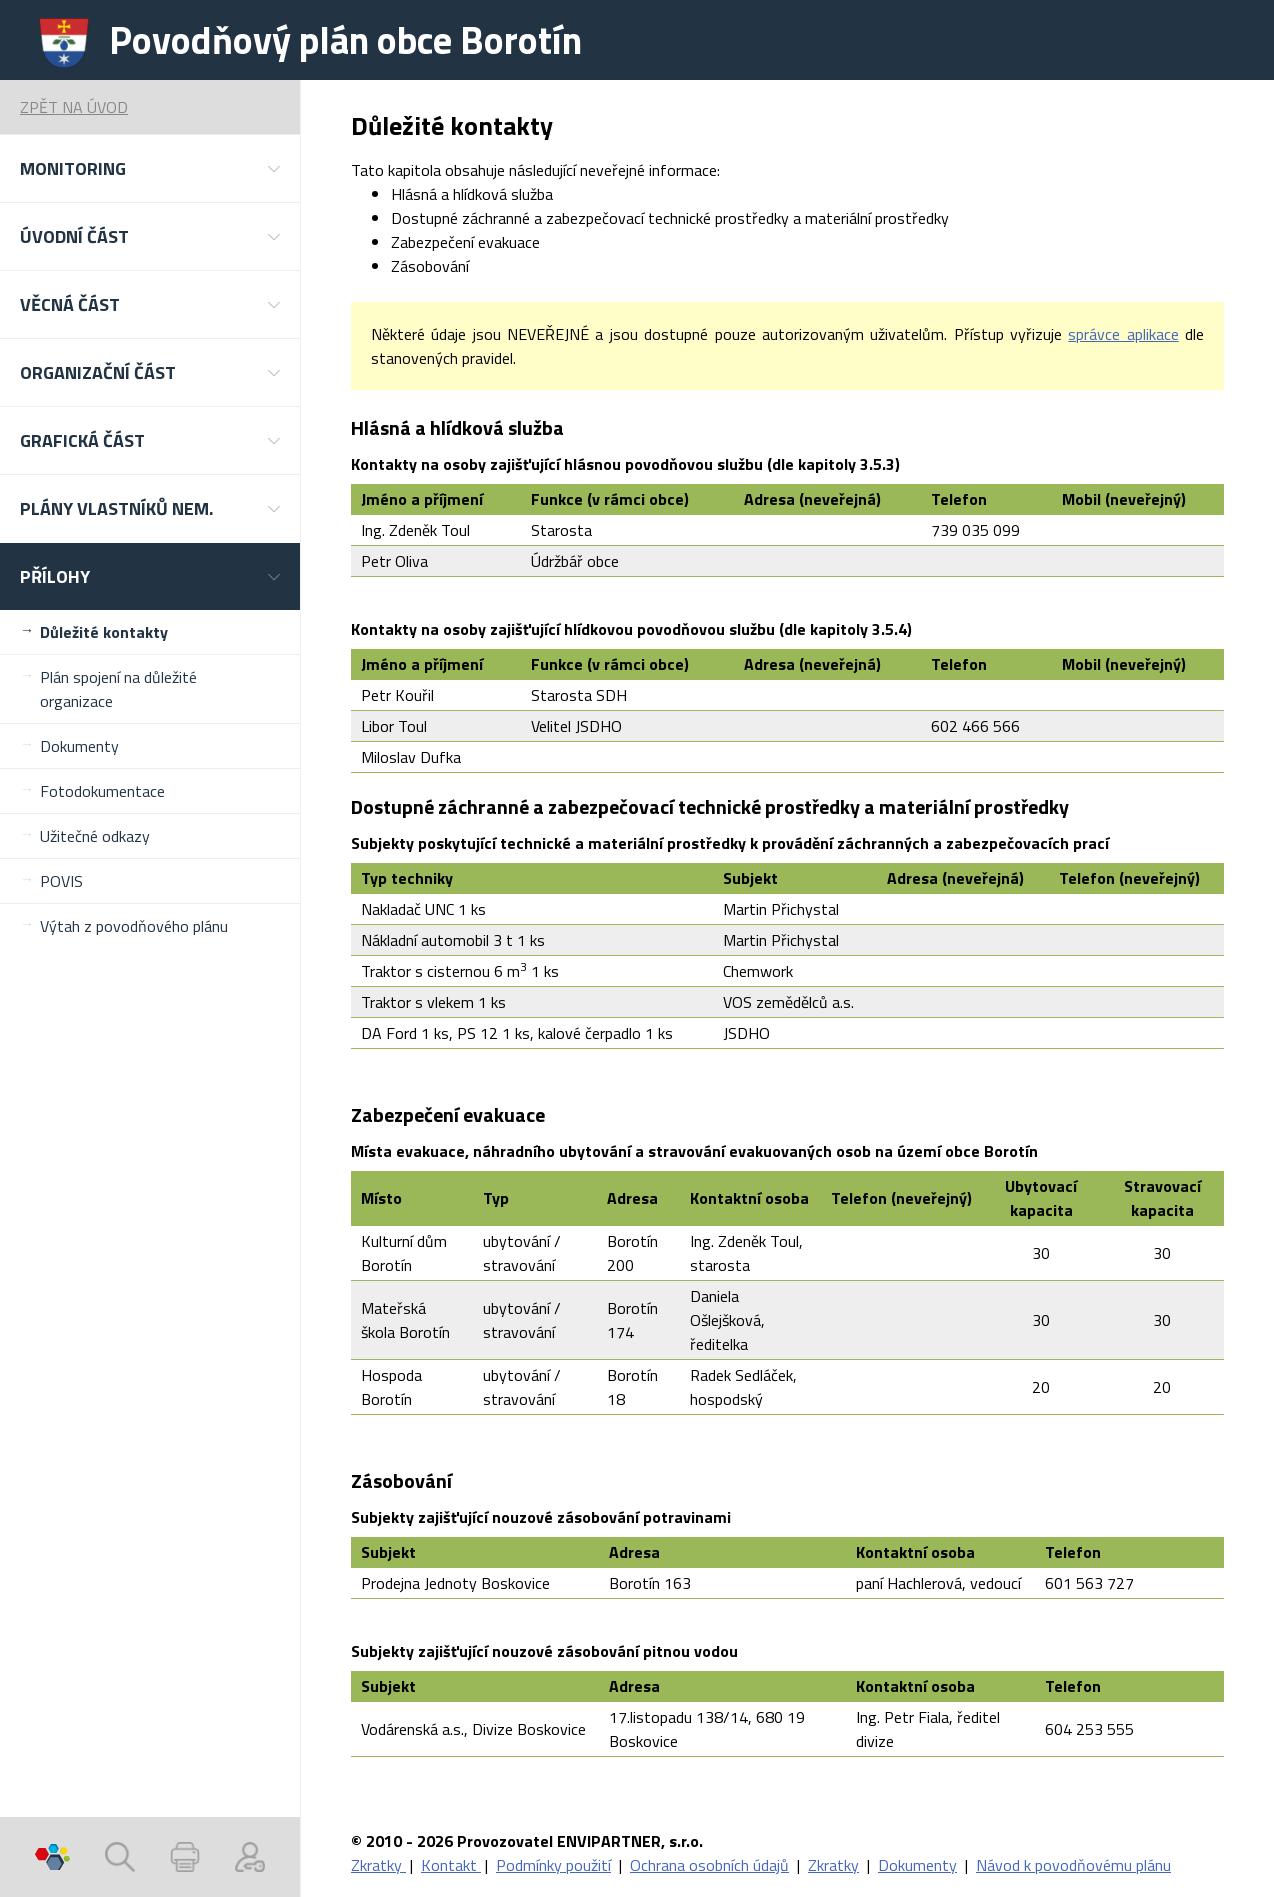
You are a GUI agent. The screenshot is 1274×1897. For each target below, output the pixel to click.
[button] (150, 168)
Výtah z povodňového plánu (134, 926)
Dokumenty (79, 746)
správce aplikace (1123, 334)
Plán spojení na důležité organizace (118, 689)
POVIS (61, 881)
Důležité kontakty (104, 632)
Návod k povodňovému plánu (1073, 1865)
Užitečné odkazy (95, 836)
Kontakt (451, 1865)
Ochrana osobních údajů (709, 1865)
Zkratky (378, 1865)
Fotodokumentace (102, 791)
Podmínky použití (553, 1865)
